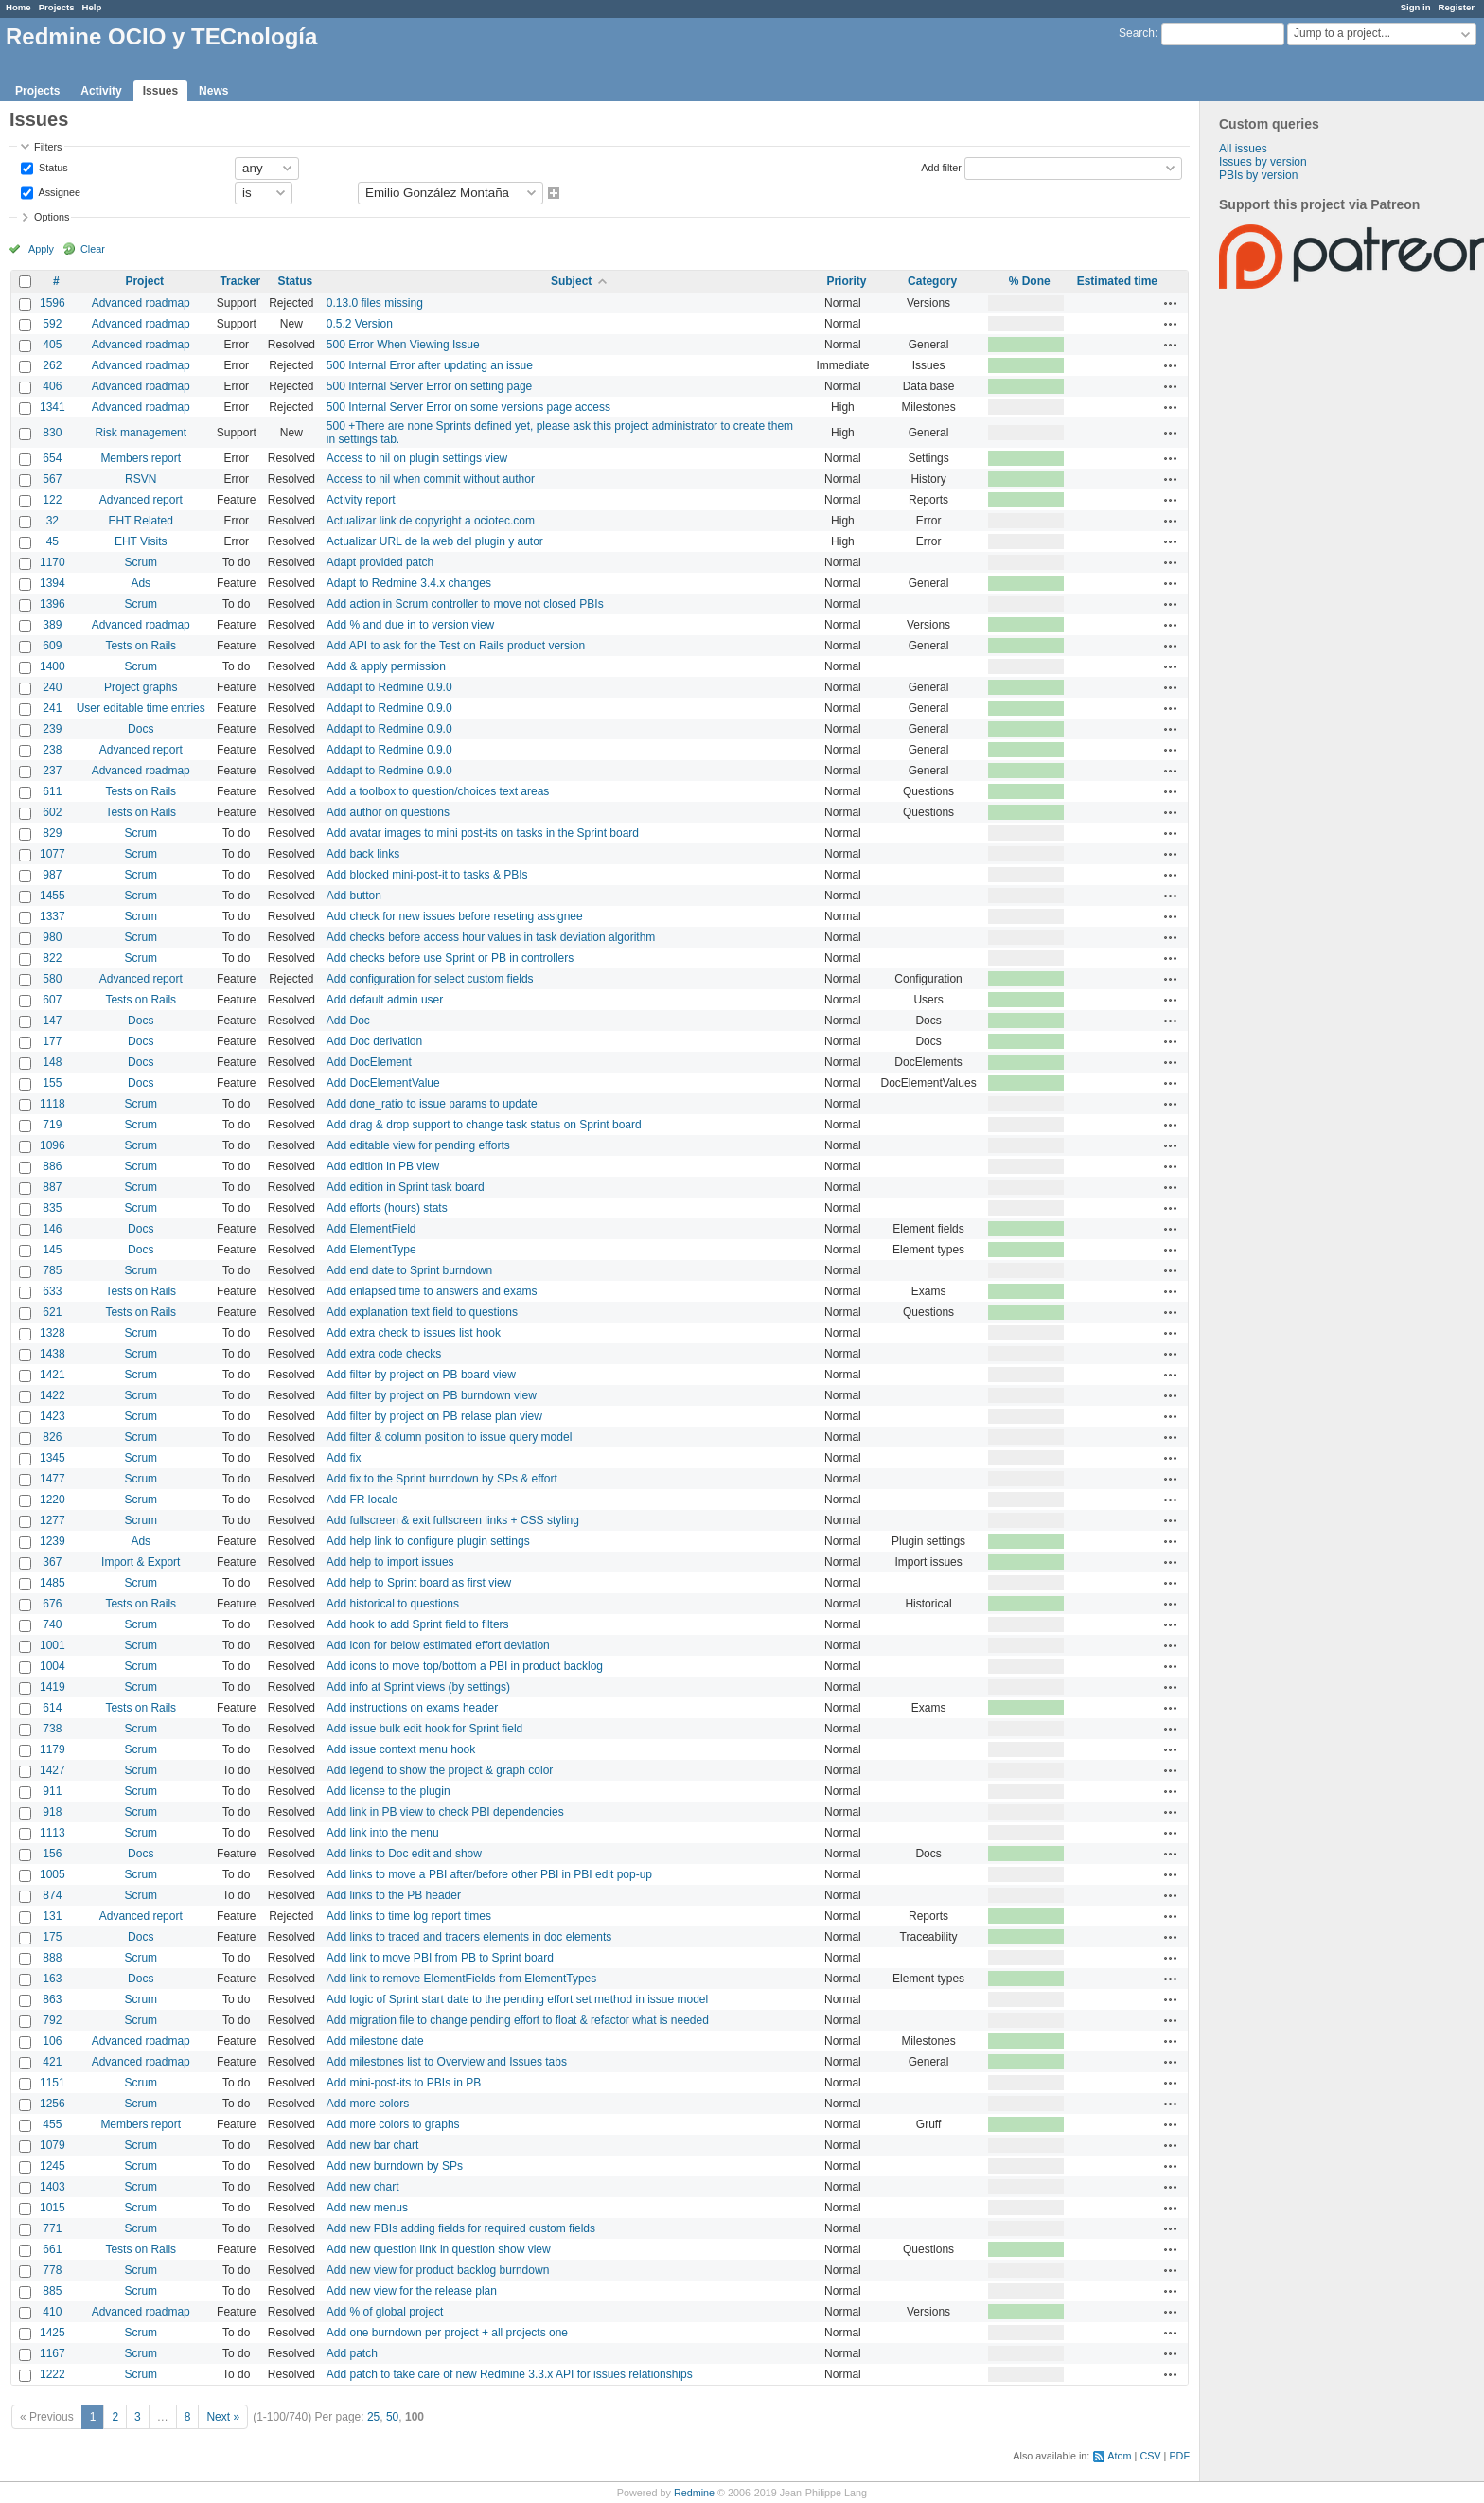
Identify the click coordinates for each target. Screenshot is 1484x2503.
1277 (52, 1520)
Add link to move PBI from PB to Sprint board (440, 1957)
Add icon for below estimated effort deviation (438, 1645)
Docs (140, 729)
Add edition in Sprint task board (406, 1187)
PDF (1179, 2455)
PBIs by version (1258, 175)
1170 (52, 562)
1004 (52, 1666)
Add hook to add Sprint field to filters (418, 1624)
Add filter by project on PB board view (421, 1374)
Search (1137, 33)
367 (52, 1562)
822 (52, 958)
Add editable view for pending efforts (418, 1145)
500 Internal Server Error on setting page (429, 386)
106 (52, 2041)
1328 (52, 1333)
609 (52, 645)
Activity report (361, 499)
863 (52, 1999)
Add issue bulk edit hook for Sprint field (424, 1728)
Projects (57, 7)
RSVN (140, 479)
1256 (52, 2103)
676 (52, 1603)
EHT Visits (141, 541)
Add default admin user (385, 999)
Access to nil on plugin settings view (417, 458)
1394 (52, 583)
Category (932, 281)
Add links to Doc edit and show (404, 1853)
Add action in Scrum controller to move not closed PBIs (465, 604)
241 (52, 708)
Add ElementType (371, 1249)
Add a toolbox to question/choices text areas (438, 791)
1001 (52, 1645)
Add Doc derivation (374, 1041)
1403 (52, 2186)
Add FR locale (362, 1499)
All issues (1243, 148)
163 (52, 1978)
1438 (52, 1353)
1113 (52, 1832)
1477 (52, 1478)
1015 (52, 2207)
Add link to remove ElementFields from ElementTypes (461, 1978)
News (213, 91)
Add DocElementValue (383, 1083)
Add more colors (368, 2103)
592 (52, 323)
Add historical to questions (393, 1603)
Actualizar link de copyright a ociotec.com (431, 520)
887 (52, 1187)
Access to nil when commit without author (431, 479)
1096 (52, 1145)
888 (52, 1957)
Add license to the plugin (388, 1791)
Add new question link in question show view (439, 2249)
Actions (1170, 303)
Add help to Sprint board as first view (419, 1582)
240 (52, 687)
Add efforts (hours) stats (387, 1208)
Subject (571, 281)
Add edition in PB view (383, 1166)
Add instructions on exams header (412, 1707)
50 (392, 2416)
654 (52, 458)
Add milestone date (375, 2041)
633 (52, 1291)
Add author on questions (388, 812)
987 (52, 874)
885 (52, 2291)
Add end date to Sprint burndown (409, 1270)
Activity (100, 91)
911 (52, 1791)
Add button (354, 895)
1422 (52, 1395)
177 (52, 1041)
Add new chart (363, 2186)
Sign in (1416, 7)
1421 (52, 1374)
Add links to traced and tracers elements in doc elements (469, 1937)
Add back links (363, 854)
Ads (140, 583)
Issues (160, 91)
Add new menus (367, 2207)
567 (52, 479)
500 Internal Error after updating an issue (430, 365)
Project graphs (140, 687)
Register (1457, 7)
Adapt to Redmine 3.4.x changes (409, 583)
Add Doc (348, 1020)
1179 (52, 1749)
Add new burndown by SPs (395, 2166)
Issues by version (1263, 162)
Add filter (941, 166)
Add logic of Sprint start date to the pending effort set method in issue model (517, 1999)
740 (52, 1624)
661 (52, 2249)
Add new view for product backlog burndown (438, 2270)
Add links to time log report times (409, 1916)
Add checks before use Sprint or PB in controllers (450, 958)
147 (52, 1020)
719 (52, 1124)
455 (52, 2124)
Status (52, 166)
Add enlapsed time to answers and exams (432, 1291)
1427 (52, 1770)
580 (52, 978)
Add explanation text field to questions (422, 1312)
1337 (52, 916)
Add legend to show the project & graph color (440, 1770)
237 (52, 770)
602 (52, 812)
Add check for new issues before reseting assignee (455, 916)
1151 (52, 2082)
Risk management (140, 432)
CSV (1150, 2455)
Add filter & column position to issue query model (449, 1437)
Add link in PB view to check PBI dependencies (445, 1812)
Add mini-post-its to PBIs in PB (404, 2082)
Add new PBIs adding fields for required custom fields (461, 2228)
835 (52, 1208)
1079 (52, 2145)
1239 (52, 1541)
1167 (52, 2353)
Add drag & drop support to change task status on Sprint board (484, 1124)
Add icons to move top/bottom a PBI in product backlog (465, 1666)
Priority (846, 281)
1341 (52, 407)
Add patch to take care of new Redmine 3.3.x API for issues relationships (510, 2374)
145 (52, 1249)
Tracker (240, 281)
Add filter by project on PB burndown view (432, 1395)
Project (144, 281)
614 (52, 1707)
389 (52, 624)
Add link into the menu (383, 1832)
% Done (1030, 281)
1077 (52, 854)
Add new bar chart (372, 2145)
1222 (52, 2374)
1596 (52, 303)
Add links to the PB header (394, 1895)
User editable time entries (141, 708)
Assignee (58, 191)
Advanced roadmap (141, 303)
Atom (1119, 2455)
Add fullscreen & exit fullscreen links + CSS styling (453, 1520)
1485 (52, 1582)
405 (52, 344)
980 (52, 937)
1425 (52, 2332)
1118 (52, 1103)
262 (52, 365)
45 (52, 541)
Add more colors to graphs (393, 2124)
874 (52, 1895)
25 (373, 2416)
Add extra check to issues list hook (414, 1333)
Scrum (140, 562)
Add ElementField (371, 1228)
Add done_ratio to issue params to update (432, 1103)
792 (52, 2020)
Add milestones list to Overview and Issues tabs (447, 2061)
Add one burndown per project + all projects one (447, 2332)
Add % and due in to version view (410, 624)
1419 (52, 1687)
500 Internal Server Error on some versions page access (468, 407)
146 (52, 1228)
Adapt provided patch (380, 562)
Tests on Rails (140, 645)
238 (52, 749)
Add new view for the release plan (412, 2291)
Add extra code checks (384, 1353)
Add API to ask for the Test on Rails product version (456, 645)
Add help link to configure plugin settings (428, 1541)
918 (52, 1812)
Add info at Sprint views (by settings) (418, 1687)
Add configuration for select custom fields (430, 978)
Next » (222, 2416)
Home (18, 7)
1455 (52, 895)
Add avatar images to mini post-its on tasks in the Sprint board (483, 833)
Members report (140, 458)
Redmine (694, 2492)
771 (52, 2228)
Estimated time (1117, 281)
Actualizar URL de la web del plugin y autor (435, 541)
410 (52, 2311)
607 (52, 999)
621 (52, 1312)
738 (52, 1728)
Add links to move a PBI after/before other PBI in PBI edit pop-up (489, 1874)
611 (52, 791)
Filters (48, 146)
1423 (52, 1416)
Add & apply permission (386, 666)
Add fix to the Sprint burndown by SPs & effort (442, 1478)
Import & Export (140, 1562)
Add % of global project (385, 2311)
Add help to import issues (390, 1562)
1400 (52, 666)
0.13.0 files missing (375, 303)
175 (52, 1937)
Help (92, 7)
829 (52, 833)
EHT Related (140, 520)
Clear (92, 249)
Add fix (344, 1458)
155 (52, 1083)
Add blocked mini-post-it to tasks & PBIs (427, 874)
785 (52, 1270)
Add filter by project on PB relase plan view (434, 1416)
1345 (52, 1458)
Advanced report (141, 499)
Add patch (352, 2353)
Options (51, 216)
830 (52, 432)
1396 (52, 604)
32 (52, 520)
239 (52, 729)
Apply (41, 249)
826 (52, 1437)
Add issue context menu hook (401, 1749)
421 (52, 2061)
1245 (52, 2166)
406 (52, 386)
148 (52, 1062)
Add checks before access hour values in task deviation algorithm (491, 937)
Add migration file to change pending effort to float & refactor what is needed (518, 2020)
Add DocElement (369, 1062)
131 (52, 1916)
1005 (52, 1874)
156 (52, 1853)
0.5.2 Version (360, 323)
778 (52, 2270)
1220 (52, 1499)
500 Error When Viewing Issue (403, 344)
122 (52, 499)
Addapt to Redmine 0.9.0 (389, 687)
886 (52, 1166)
